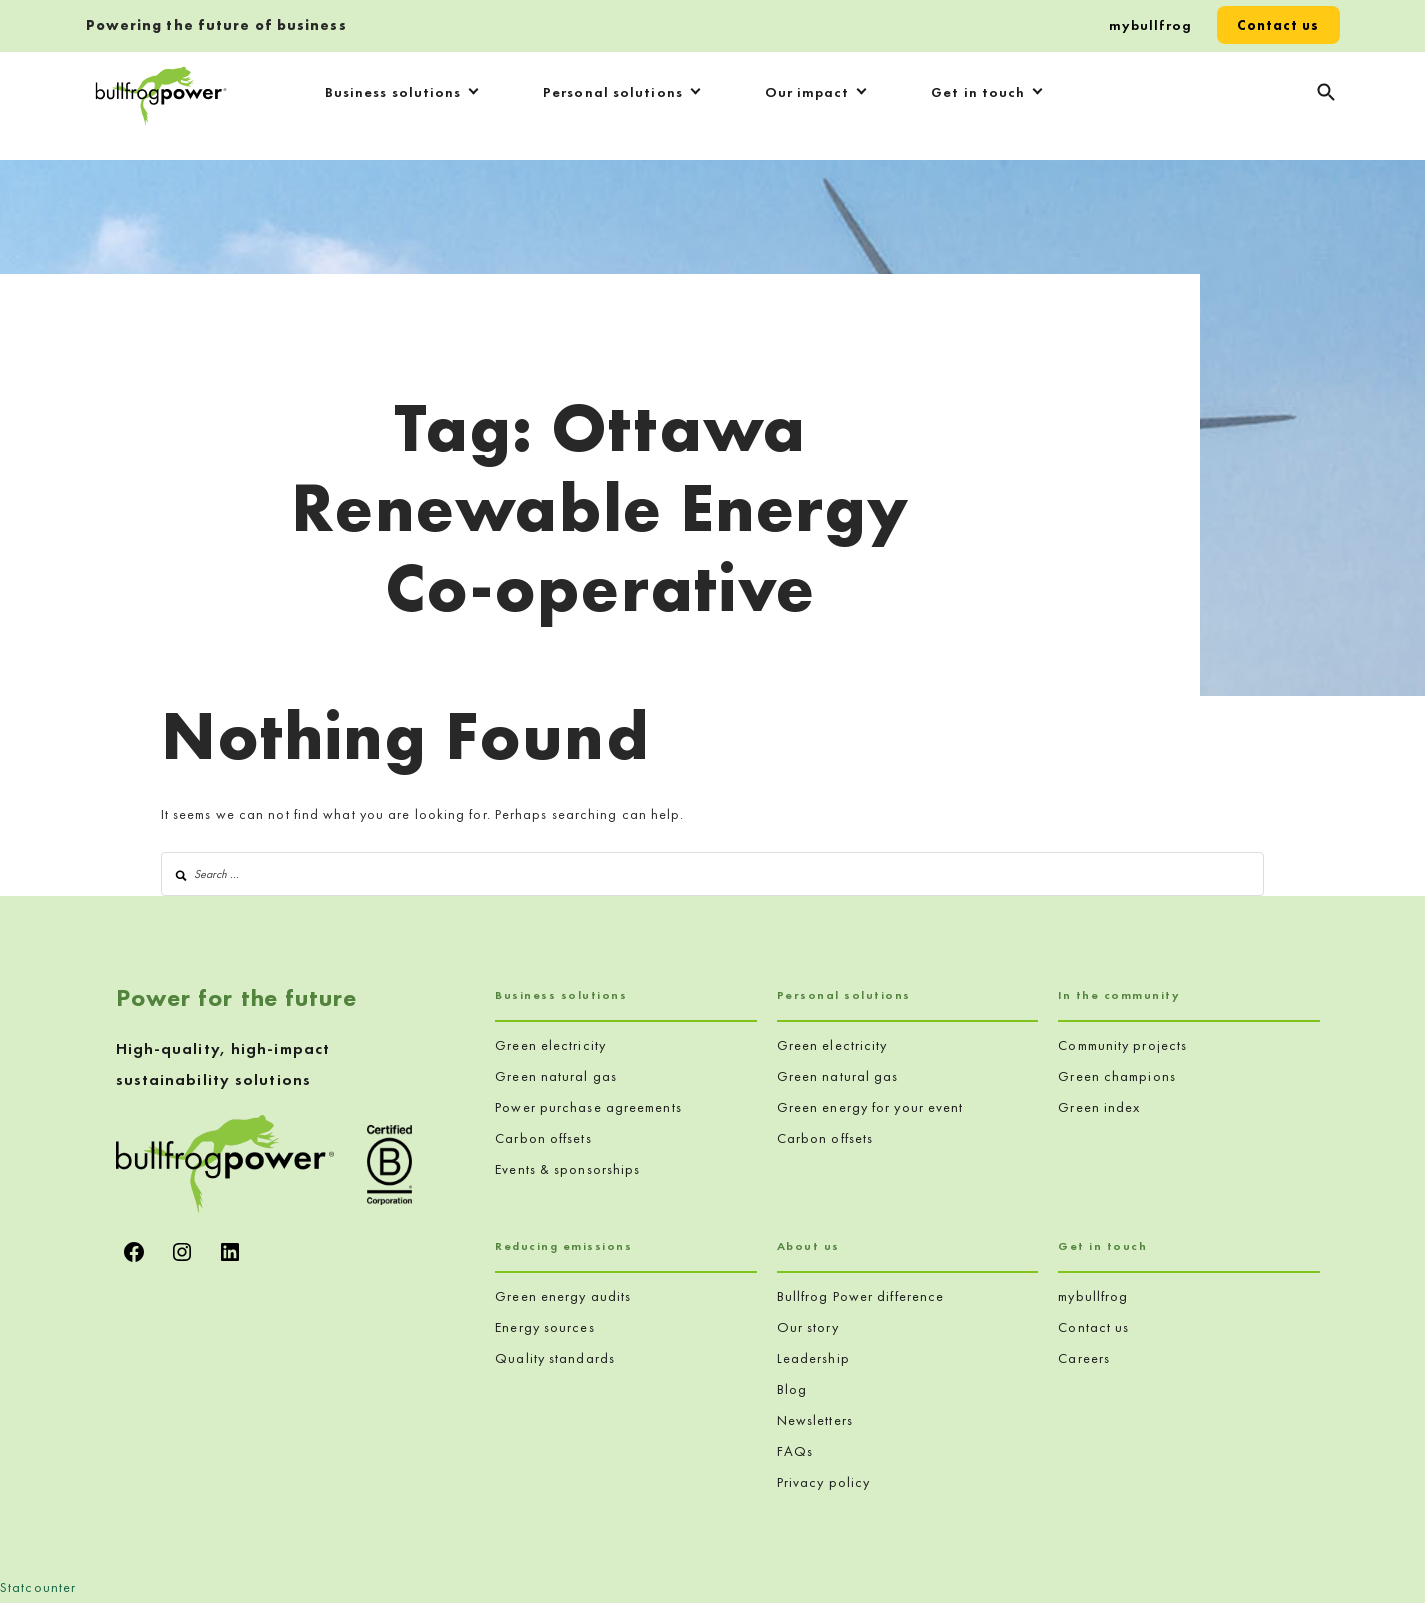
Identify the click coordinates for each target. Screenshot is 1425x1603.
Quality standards (555, 1358)
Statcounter (38, 1587)
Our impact (807, 92)
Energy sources (544, 1327)
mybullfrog (1150, 25)
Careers (1084, 1358)
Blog (792, 1389)
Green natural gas (556, 1076)
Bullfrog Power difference (861, 1296)
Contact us (1278, 25)
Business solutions (393, 92)
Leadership (813, 1358)
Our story (808, 1327)
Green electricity (550, 1045)
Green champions (1117, 1076)
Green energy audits (563, 1296)
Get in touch (978, 92)
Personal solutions (613, 92)
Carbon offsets (543, 1138)
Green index (1099, 1107)
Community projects (1122, 1045)
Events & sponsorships (567, 1169)
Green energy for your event (870, 1107)
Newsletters (815, 1420)
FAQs (795, 1451)
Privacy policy (823, 1482)
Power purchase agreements (588, 1107)
